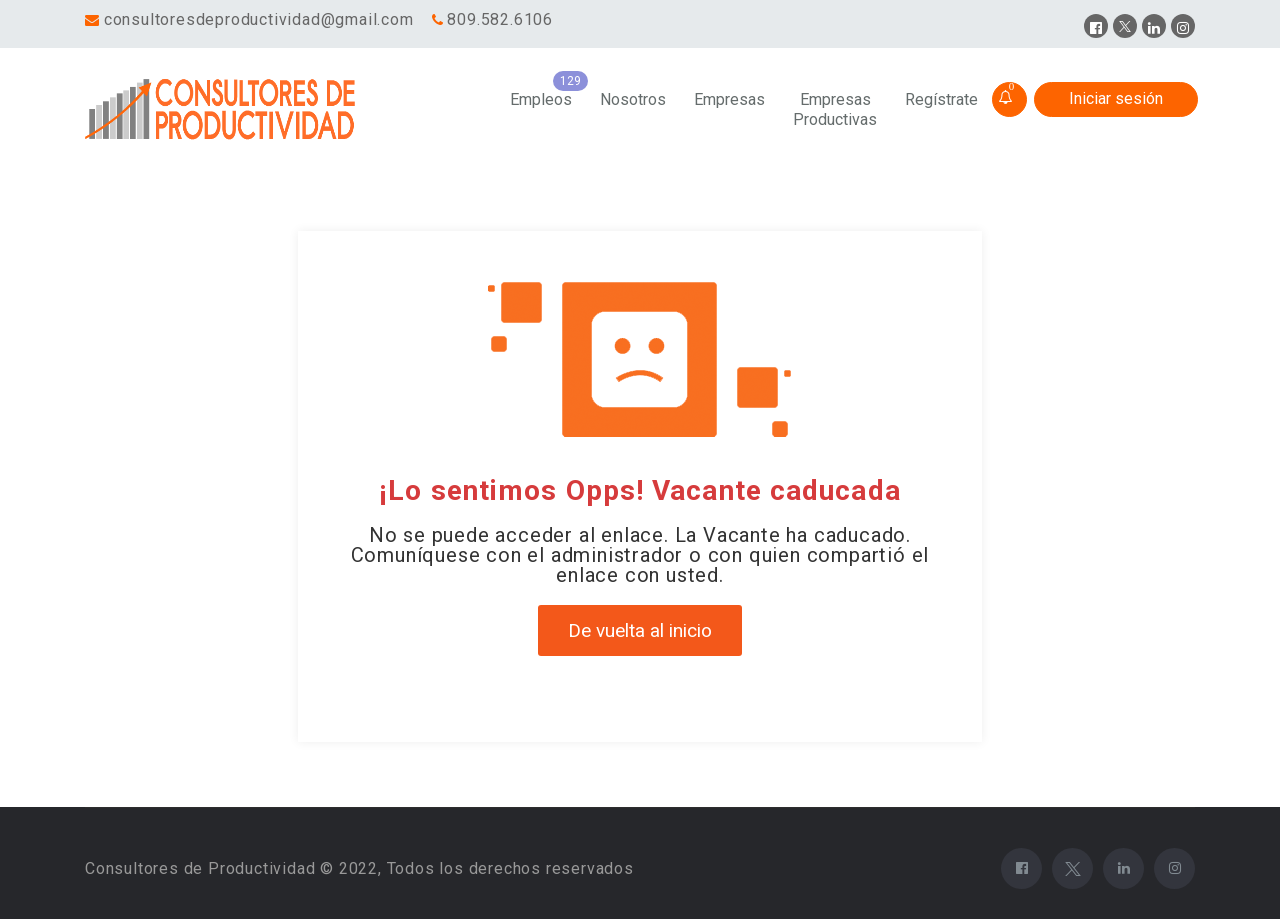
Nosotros (633, 99)
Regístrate (941, 99)
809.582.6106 (500, 19)
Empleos (541, 99)
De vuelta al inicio (640, 630)
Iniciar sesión (1116, 98)
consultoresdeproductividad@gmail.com (259, 19)
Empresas (729, 99)
